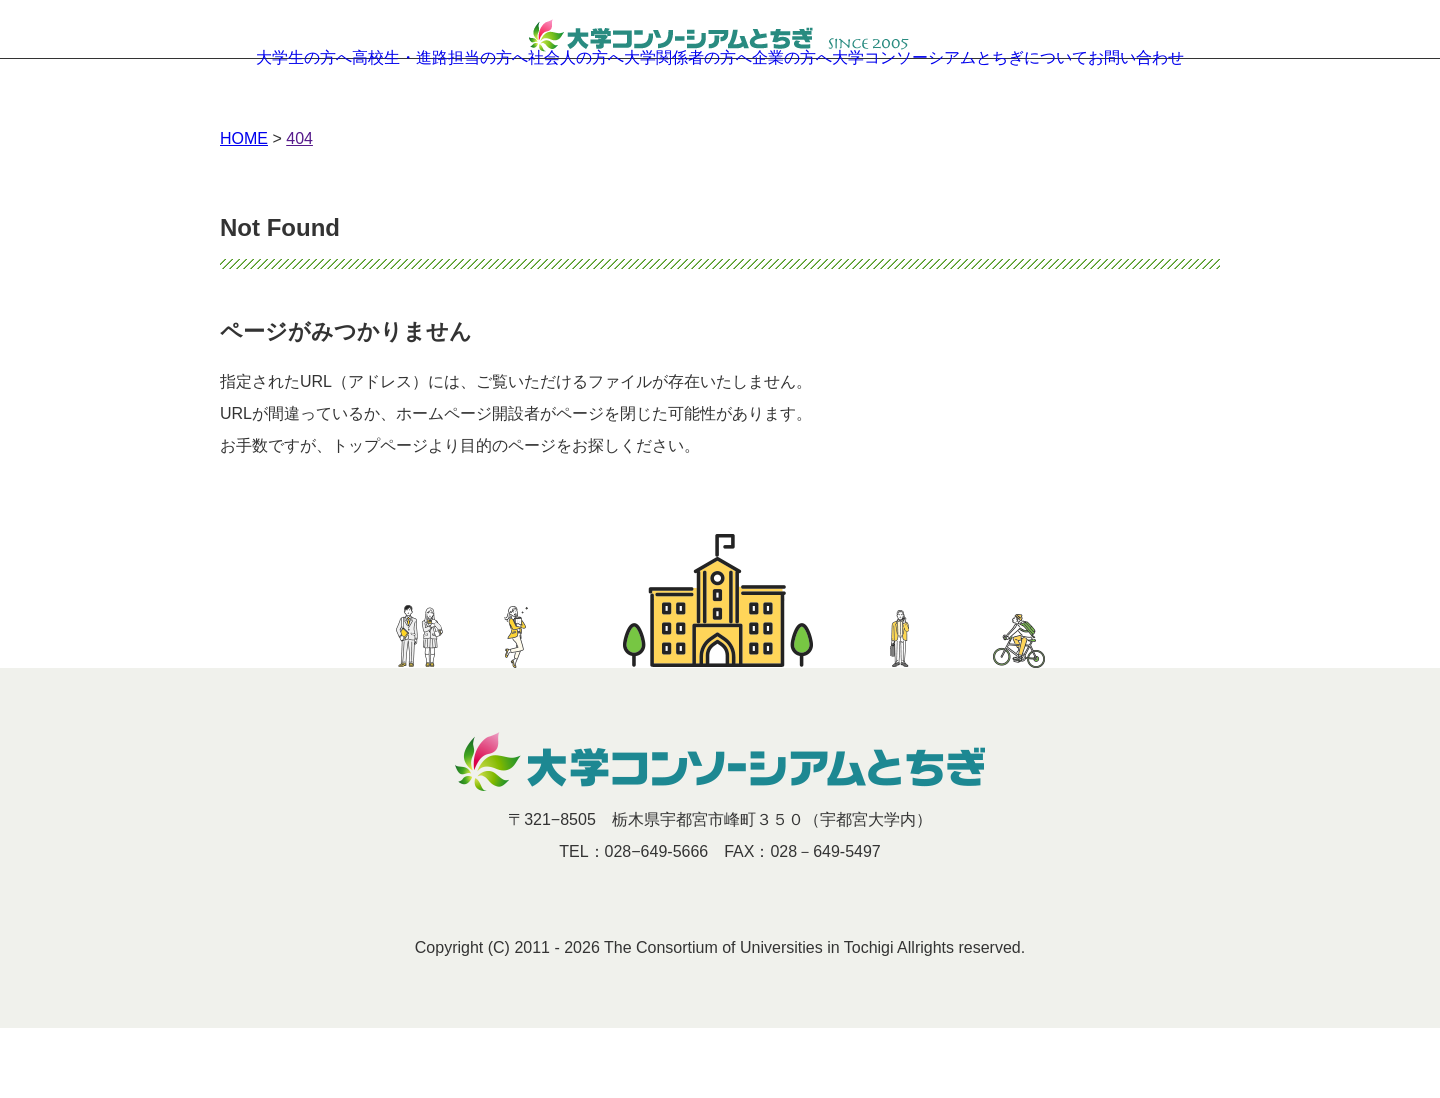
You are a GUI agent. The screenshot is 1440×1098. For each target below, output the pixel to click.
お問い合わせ (1210, 100)
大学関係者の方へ (692, 100)
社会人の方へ (552, 100)
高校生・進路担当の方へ (391, 100)
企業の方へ (825, 100)
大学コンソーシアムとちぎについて (1014, 100)
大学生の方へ (230, 100)
